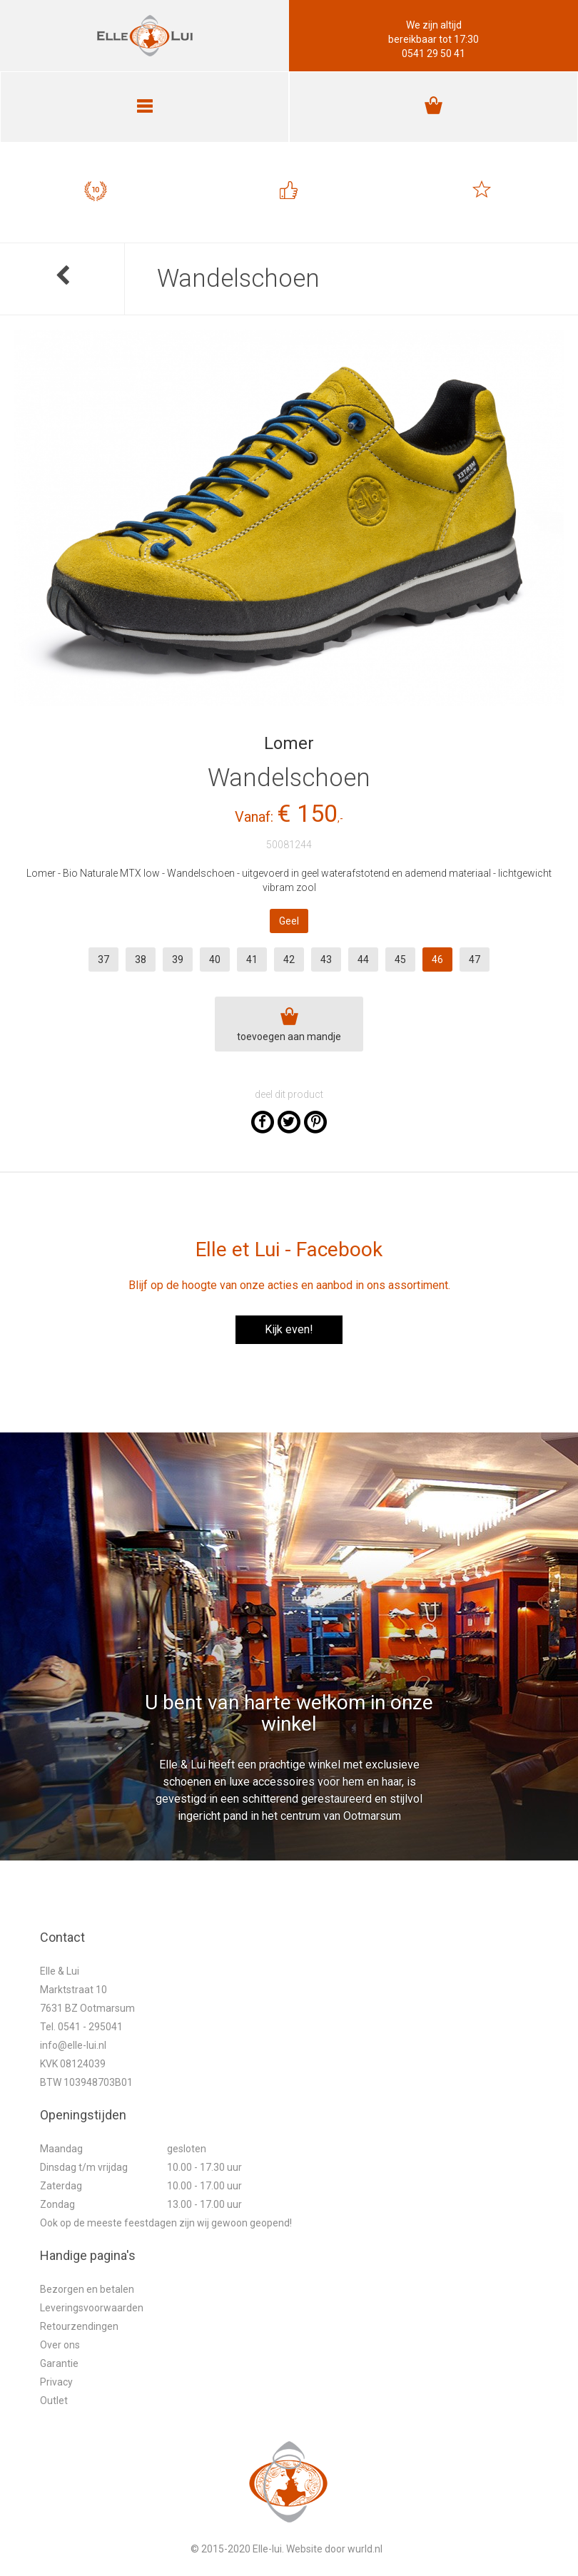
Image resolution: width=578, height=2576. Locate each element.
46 (437, 959)
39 (177, 959)
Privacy (56, 2382)
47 (474, 959)
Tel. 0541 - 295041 (81, 2026)
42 (289, 959)
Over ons (60, 2345)
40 (214, 959)
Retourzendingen (79, 2326)
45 (400, 959)
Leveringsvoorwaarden (91, 2307)
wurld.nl (365, 2549)
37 (103, 959)
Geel (289, 921)
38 (140, 959)
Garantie (59, 2363)
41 (252, 959)
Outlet (54, 2400)
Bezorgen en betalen (87, 2289)
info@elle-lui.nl (73, 2045)
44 (363, 959)
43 (326, 959)
